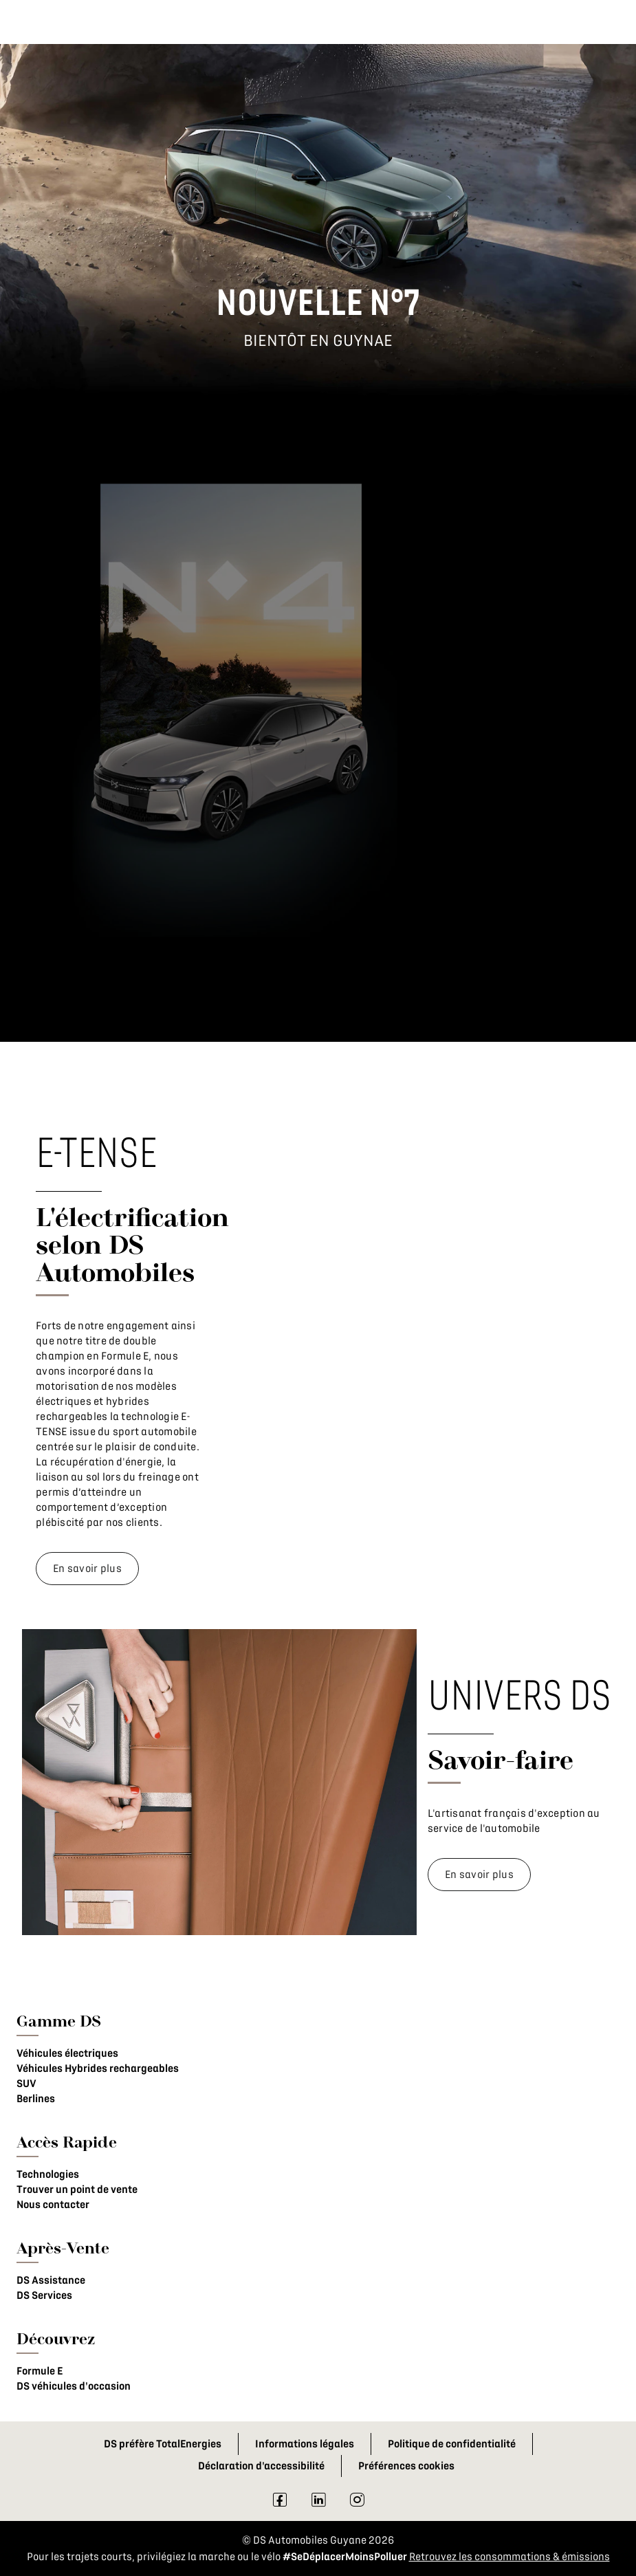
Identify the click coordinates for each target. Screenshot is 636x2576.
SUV (26, 2083)
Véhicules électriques (67, 2053)
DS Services (44, 2295)
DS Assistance (51, 2280)
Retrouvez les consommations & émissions (509, 2557)
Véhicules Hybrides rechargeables (98, 2068)
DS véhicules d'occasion (74, 2386)
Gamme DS (59, 2021)
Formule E (40, 2371)
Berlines (36, 2099)
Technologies (48, 2174)
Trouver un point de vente (77, 2189)
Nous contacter (53, 2204)
